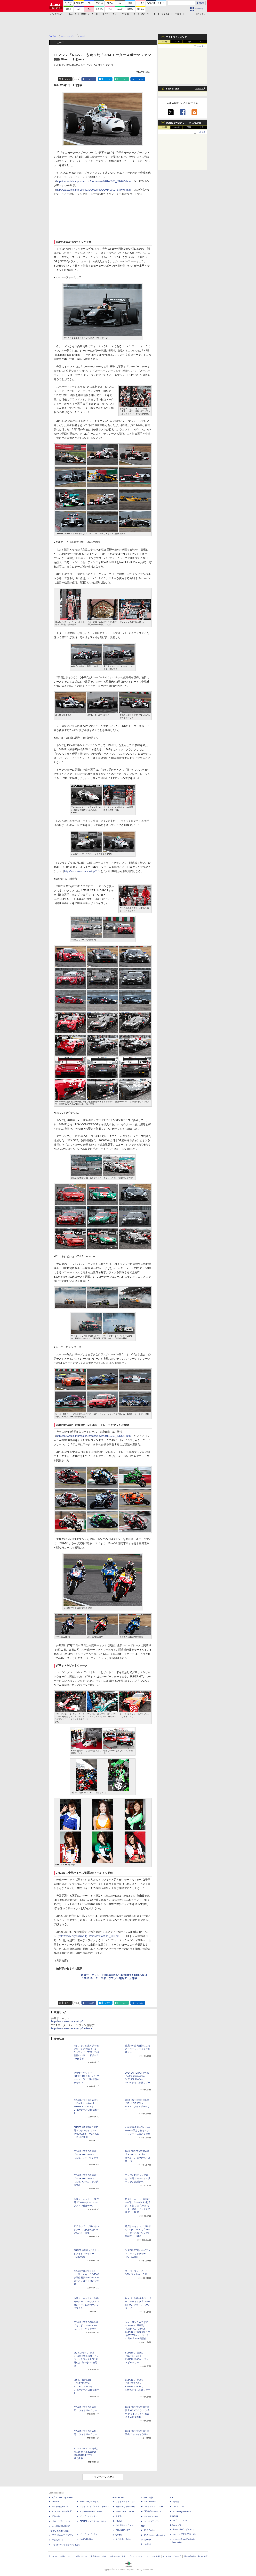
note (123, 79)
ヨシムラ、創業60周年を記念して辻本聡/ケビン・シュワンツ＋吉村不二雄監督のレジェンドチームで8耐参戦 (86, 2052)
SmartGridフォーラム (89, 2502)
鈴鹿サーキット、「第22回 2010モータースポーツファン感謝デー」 (86, 2202)
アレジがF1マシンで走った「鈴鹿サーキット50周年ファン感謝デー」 (138, 2178)
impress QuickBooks (182, 2511)
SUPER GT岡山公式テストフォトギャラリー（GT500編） (138, 2253)
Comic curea (178, 2506)
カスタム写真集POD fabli (184, 2534)
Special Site (172, 88)
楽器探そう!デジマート (126, 2506)
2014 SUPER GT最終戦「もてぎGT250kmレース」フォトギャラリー (86, 2325)
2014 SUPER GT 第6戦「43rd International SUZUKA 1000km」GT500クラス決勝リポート (86, 2106)
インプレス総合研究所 (62, 2511)
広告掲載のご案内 (98, 2556)
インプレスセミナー (88, 2516)
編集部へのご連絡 (117, 2556)
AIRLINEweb (150, 2502)
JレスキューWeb (151, 2516)
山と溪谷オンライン (124, 2525)
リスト (77, 79)
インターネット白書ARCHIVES (66, 2545)
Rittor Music (118, 2497)
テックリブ (146, 2540)
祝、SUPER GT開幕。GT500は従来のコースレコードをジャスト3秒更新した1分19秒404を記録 (86, 2359)
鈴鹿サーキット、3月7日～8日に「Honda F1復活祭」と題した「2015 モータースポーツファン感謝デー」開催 (138, 2205)
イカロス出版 (147, 2497)
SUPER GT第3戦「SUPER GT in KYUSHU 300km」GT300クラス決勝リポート (86, 2386)
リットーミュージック (125, 2502)
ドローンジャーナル (61, 2521)
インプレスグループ (172, 2556)
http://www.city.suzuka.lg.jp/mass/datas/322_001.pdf (89, 1936)
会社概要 (156, 2556)
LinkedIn (140, 79)
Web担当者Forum (60, 2506)
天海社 (176, 2502)
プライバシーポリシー (138, 2556)
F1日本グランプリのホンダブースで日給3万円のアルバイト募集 (86, 2229)
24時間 (176, 41)
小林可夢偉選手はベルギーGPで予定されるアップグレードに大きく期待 (137, 2130)
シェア (91, 79)
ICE (171, 2497)
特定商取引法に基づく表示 (196, 2556)
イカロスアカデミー (153, 2521)
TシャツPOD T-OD (125, 2511)
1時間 (164, 41)
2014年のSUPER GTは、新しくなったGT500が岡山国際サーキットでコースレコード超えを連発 (86, 2277)
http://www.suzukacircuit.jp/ (67, 2021)
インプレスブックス (88, 2534)
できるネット (58, 2540)
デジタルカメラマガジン (63, 2535)
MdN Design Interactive (154, 2535)
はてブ (107, 79)
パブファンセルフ (181, 2520)
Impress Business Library (91, 2511)
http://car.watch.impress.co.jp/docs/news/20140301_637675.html (93, 181)
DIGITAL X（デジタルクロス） (93, 2521)
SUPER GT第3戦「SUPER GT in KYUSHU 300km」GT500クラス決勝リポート (137, 2386)
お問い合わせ (81, 2556)
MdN (143, 2526)
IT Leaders (56, 2516)
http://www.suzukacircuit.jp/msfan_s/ (72, 2028)
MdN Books (149, 2530)
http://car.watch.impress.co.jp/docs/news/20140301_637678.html (93, 189)
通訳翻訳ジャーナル (153, 2511)
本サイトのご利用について (60, 2556)
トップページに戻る (102, 2477)
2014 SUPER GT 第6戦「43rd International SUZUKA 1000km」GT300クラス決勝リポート (137, 2079)
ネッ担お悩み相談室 (61, 2526)
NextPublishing (86, 2539)
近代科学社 (117, 2535)
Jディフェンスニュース (154, 2506)
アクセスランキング (176, 37)
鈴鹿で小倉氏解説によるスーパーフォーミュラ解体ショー (137, 2048)
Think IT (55, 2502)
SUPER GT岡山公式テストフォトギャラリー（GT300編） (86, 2253)
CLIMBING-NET (123, 2530)
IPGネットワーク (177, 2525)
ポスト (67, 79)
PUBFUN (174, 2516)
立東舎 (119, 2516)
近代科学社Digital (123, 2539)
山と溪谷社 (117, 2521)
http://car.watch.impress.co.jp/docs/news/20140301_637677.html (93, 1436)
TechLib (147, 2544)
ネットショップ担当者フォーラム (94, 2506)
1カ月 (201, 41)
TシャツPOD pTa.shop (183, 2529)
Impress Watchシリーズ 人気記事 (183, 123)
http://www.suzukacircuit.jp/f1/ (81, 871)
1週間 (188, 41)
